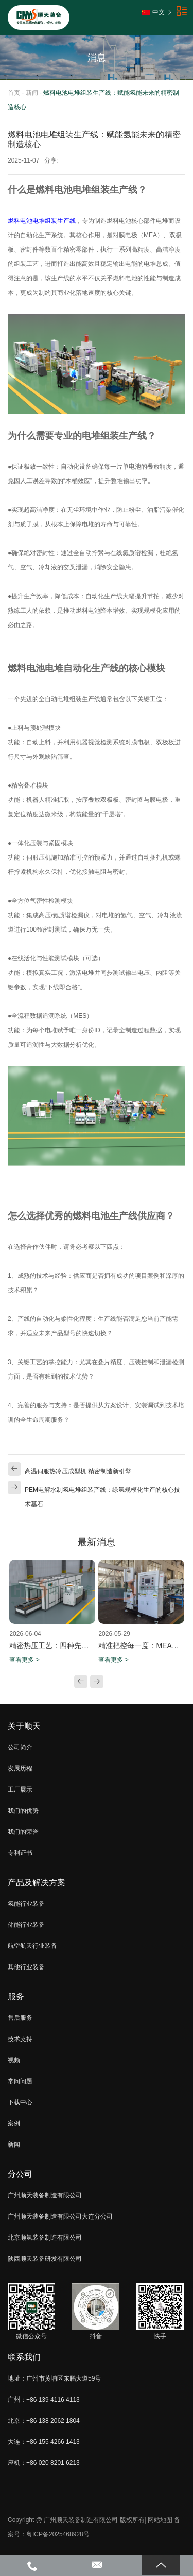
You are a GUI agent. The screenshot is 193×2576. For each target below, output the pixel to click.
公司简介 (20, 1747)
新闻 (32, 92)
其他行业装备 (26, 1967)
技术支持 (20, 2039)
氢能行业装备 (26, 1903)
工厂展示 (20, 1789)
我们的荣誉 (23, 1831)
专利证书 (20, 1852)
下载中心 (20, 2102)
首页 (14, 92)
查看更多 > (24, 1659)
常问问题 (20, 2081)
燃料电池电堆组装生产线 (42, 220)
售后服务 (20, 2018)
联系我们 (24, 2357)
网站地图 (160, 2520)
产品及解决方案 (36, 1882)
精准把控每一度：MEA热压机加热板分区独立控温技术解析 (141, 1645)
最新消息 (97, 1542)
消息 (96, 57)
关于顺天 (24, 1726)
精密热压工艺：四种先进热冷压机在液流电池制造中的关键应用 (52, 1645)
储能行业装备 (26, 1924)
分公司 (20, 2174)
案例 (14, 2123)
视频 (14, 2060)
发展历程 (20, 1768)
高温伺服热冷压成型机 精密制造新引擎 (78, 1471)
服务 (16, 1996)
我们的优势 (23, 1810)
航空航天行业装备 (32, 1945)
